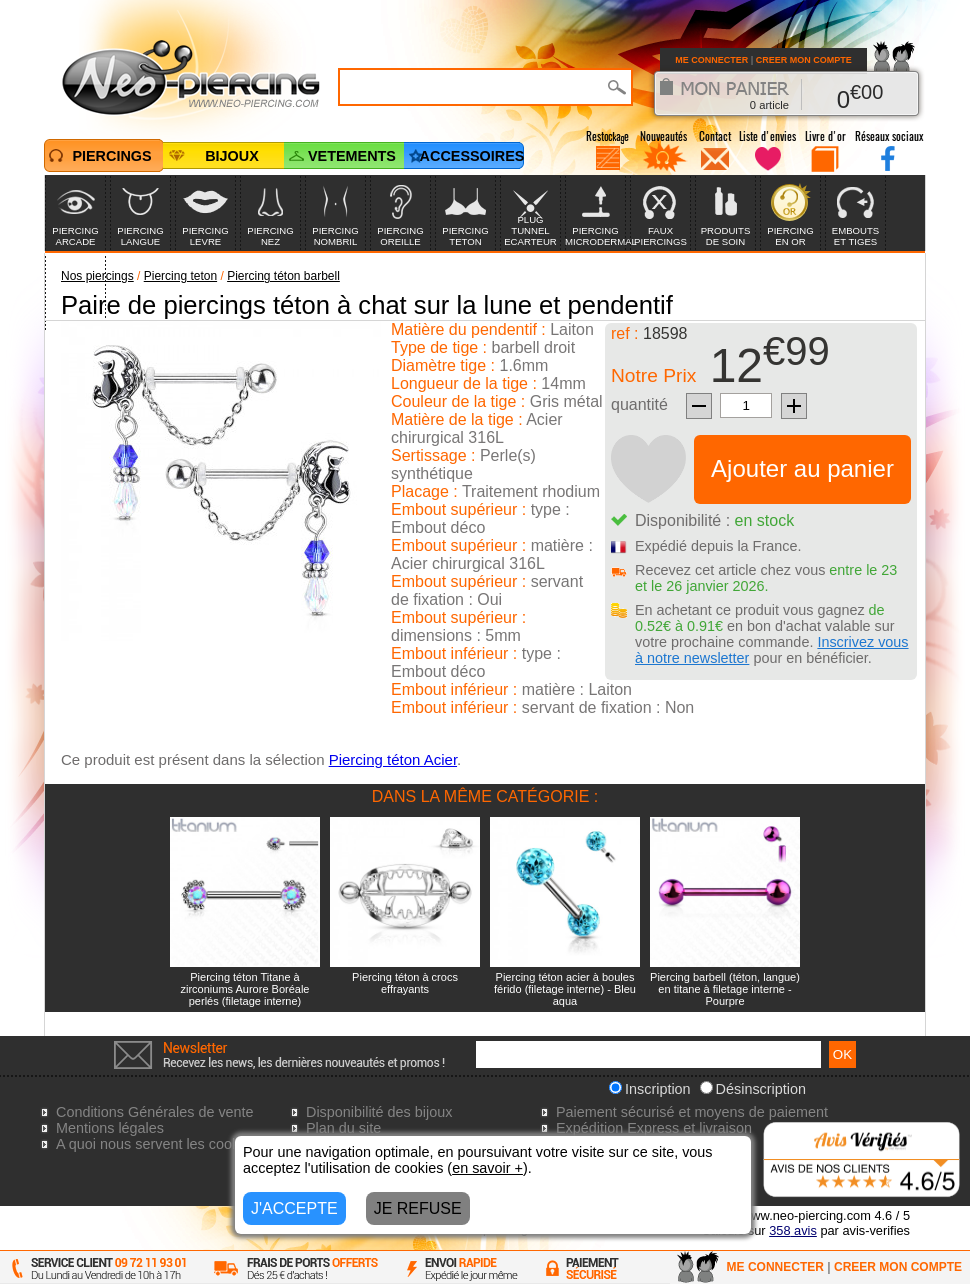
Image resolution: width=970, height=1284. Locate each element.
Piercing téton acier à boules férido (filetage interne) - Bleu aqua (565, 989)
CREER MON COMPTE (804, 60)
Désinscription (753, 1089)
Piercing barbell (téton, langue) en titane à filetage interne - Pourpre (725, 989)
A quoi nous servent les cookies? (161, 1144)
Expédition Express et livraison (654, 1128)
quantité (639, 404)
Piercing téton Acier (393, 759)
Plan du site (343, 1128)
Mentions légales (110, 1128)
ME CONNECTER (711, 60)
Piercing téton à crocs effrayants (405, 983)
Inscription (650, 1089)
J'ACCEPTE (294, 1208)
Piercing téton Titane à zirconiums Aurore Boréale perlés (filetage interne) (244, 989)
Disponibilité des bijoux (379, 1112)
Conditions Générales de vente (155, 1112)
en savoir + (487, 1168)
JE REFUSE (418, 1208)
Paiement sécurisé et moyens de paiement (692, 1112)
